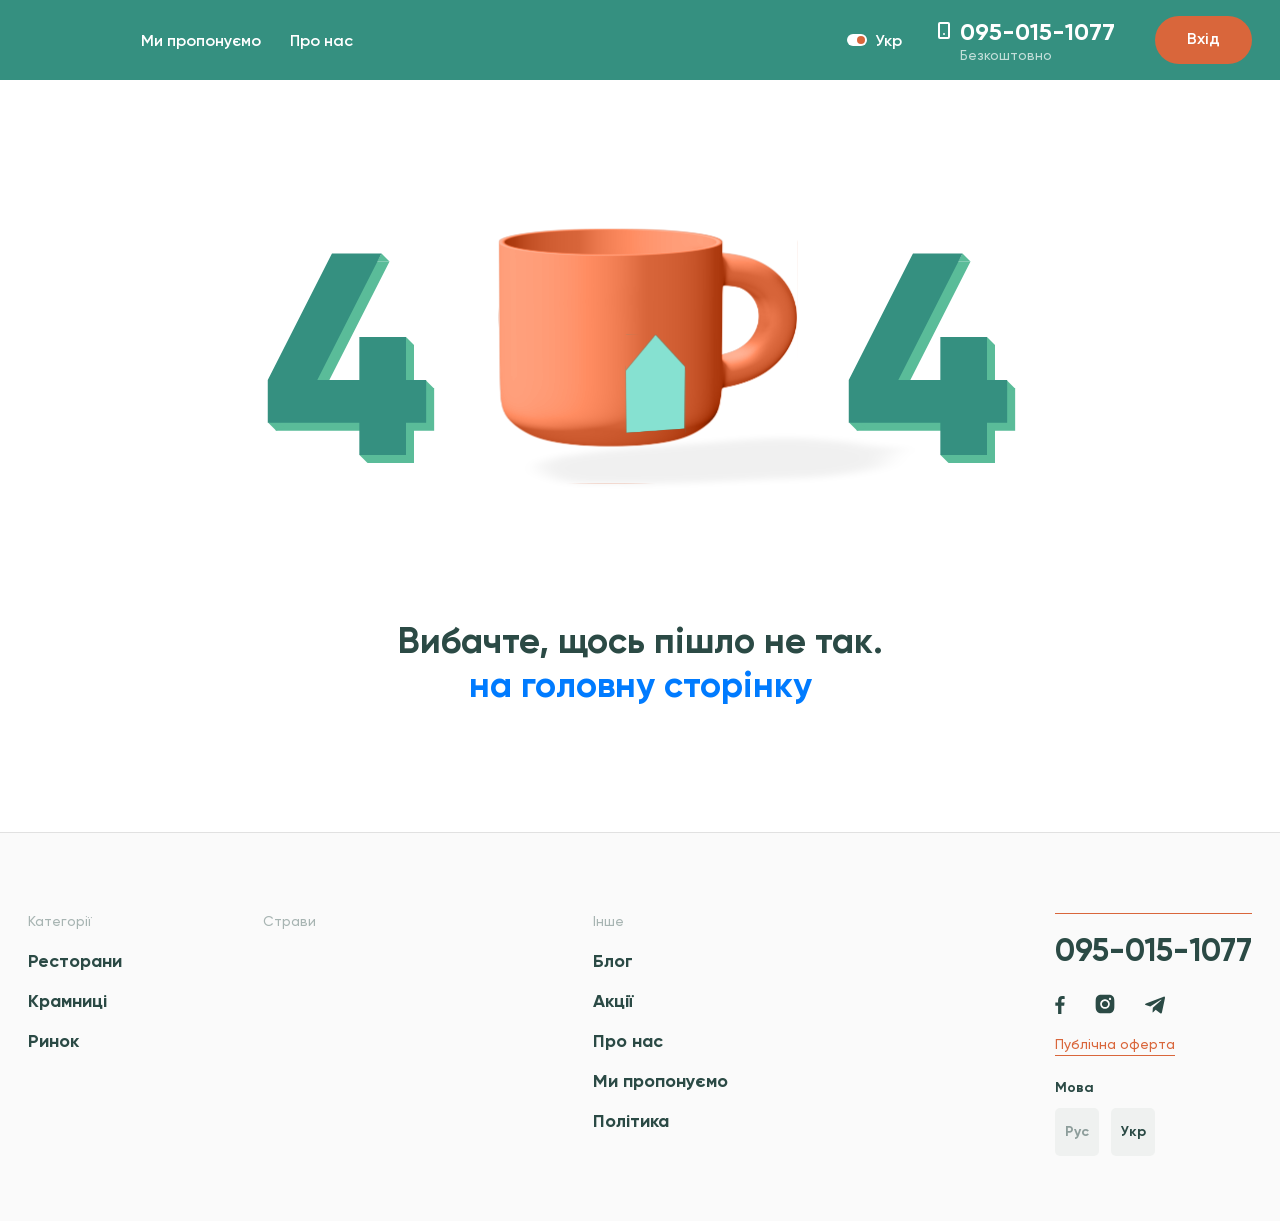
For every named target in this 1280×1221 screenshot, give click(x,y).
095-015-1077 (1153, 950)
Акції (613, 1001)
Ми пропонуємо (201, 42)
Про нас (321, 42)
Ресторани (75, 961)
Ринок (53, 1041)
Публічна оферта (1115, 1044)
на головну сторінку (640, 684)
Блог (613, 961)
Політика (631, 1121)
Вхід (1203, 40)
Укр (1133, 1131)
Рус (1077, 1131)
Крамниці (67, 1001)
